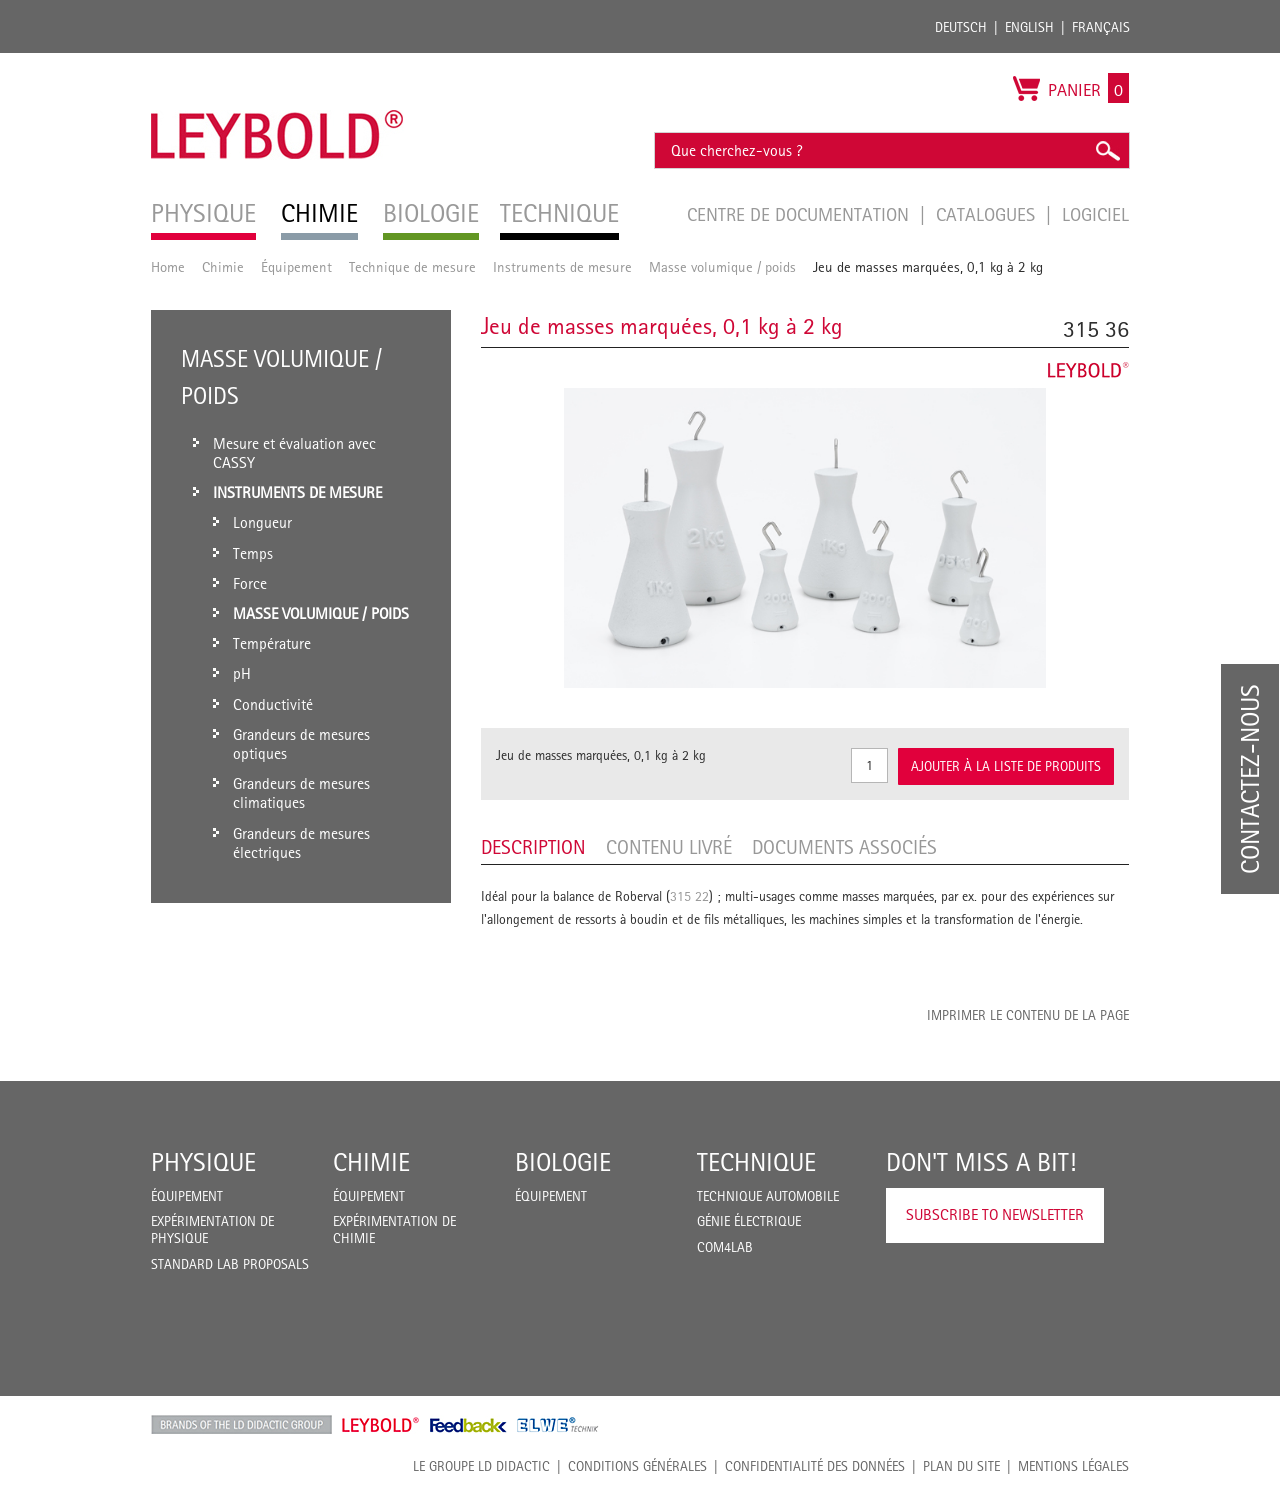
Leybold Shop (381, 1425)
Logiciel (1095, 214)
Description (533, 847)
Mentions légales (1073, 1466)
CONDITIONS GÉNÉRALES (637, 1466)
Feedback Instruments (468, 1425)
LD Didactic (241, 1425)
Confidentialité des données (815, 1466)
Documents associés (844, 847)
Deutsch (961, 27)
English (1029, 27)
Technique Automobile (768, 1196)
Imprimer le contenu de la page (1028, 1015)
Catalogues (988, 214)
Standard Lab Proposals (230, 1264)
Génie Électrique (749, 1221)
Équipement (296, 266)
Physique (203, 1162)
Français (1101, 27)
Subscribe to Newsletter (995, 1214)
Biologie (563, 1162)
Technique (756, 1162)
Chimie (223, 266)
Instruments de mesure (562, 266)
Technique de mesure (412, 266)
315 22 (689, 896)
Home (168, 266)
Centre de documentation (800, 214)
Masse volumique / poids (722, 266)
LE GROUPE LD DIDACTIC (481, 1466)
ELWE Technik (558, 1425)
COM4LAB (725, 1247)
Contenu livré (669, 847)
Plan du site (961, 1466)
